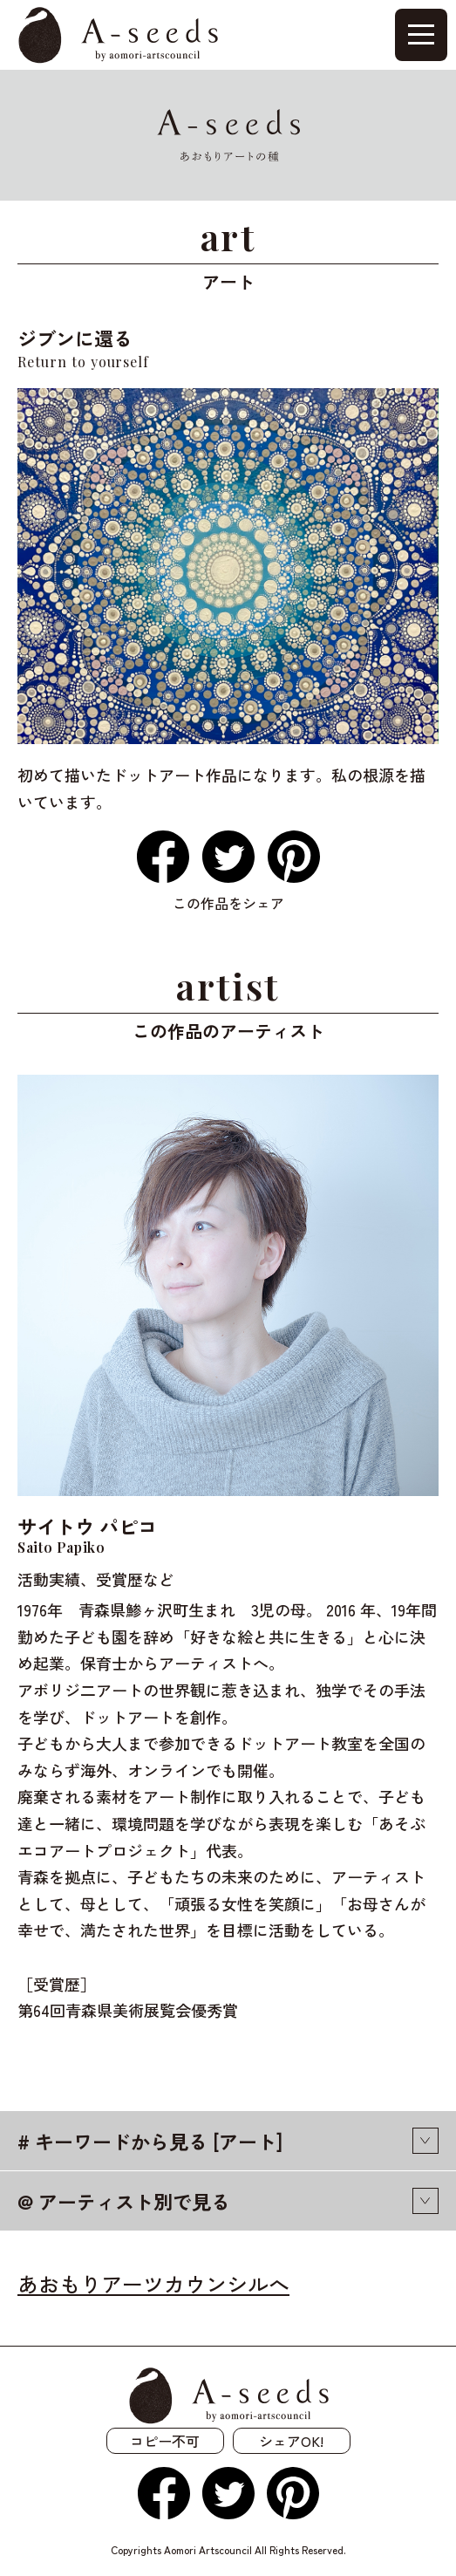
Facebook (163, 856)
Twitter (228, 856)
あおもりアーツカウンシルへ (153, 2283)
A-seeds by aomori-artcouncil (117, 35)
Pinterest (294, 856)
